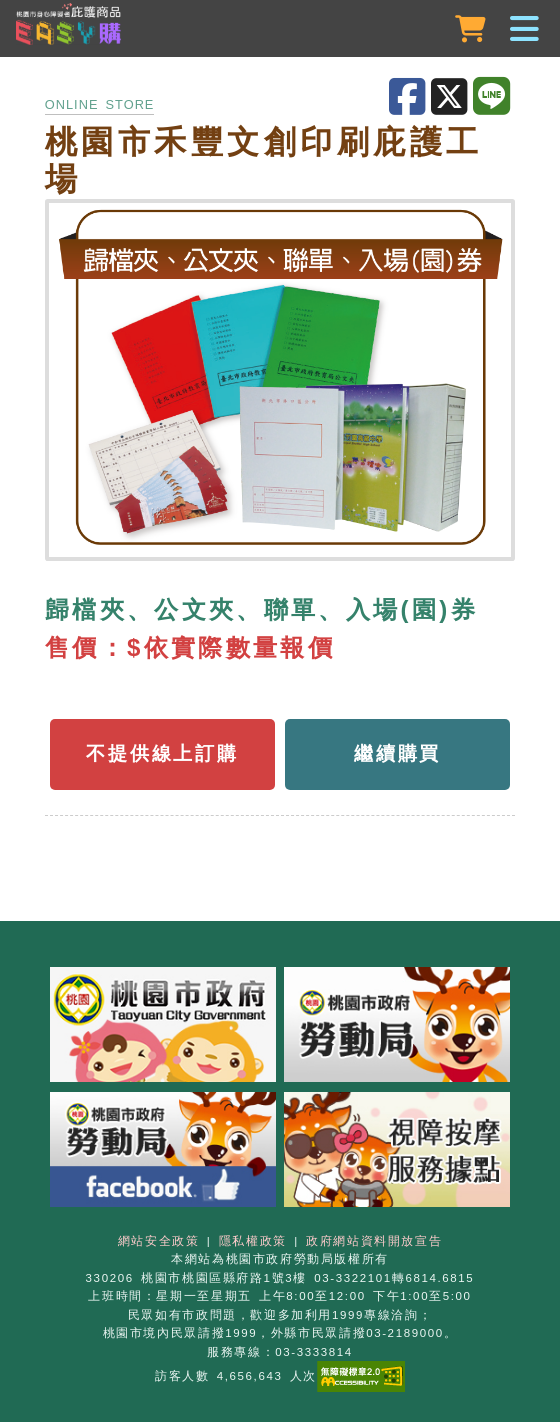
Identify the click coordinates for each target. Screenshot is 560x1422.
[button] (280, 30)
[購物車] (472, 29)
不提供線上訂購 (162, 753)
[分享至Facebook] (410, 97)
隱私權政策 (253, 1241)
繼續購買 (397, 753)
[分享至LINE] (494, 97)
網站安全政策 (159, 1241)
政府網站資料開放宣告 (374, 1241)
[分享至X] (452, 97)
